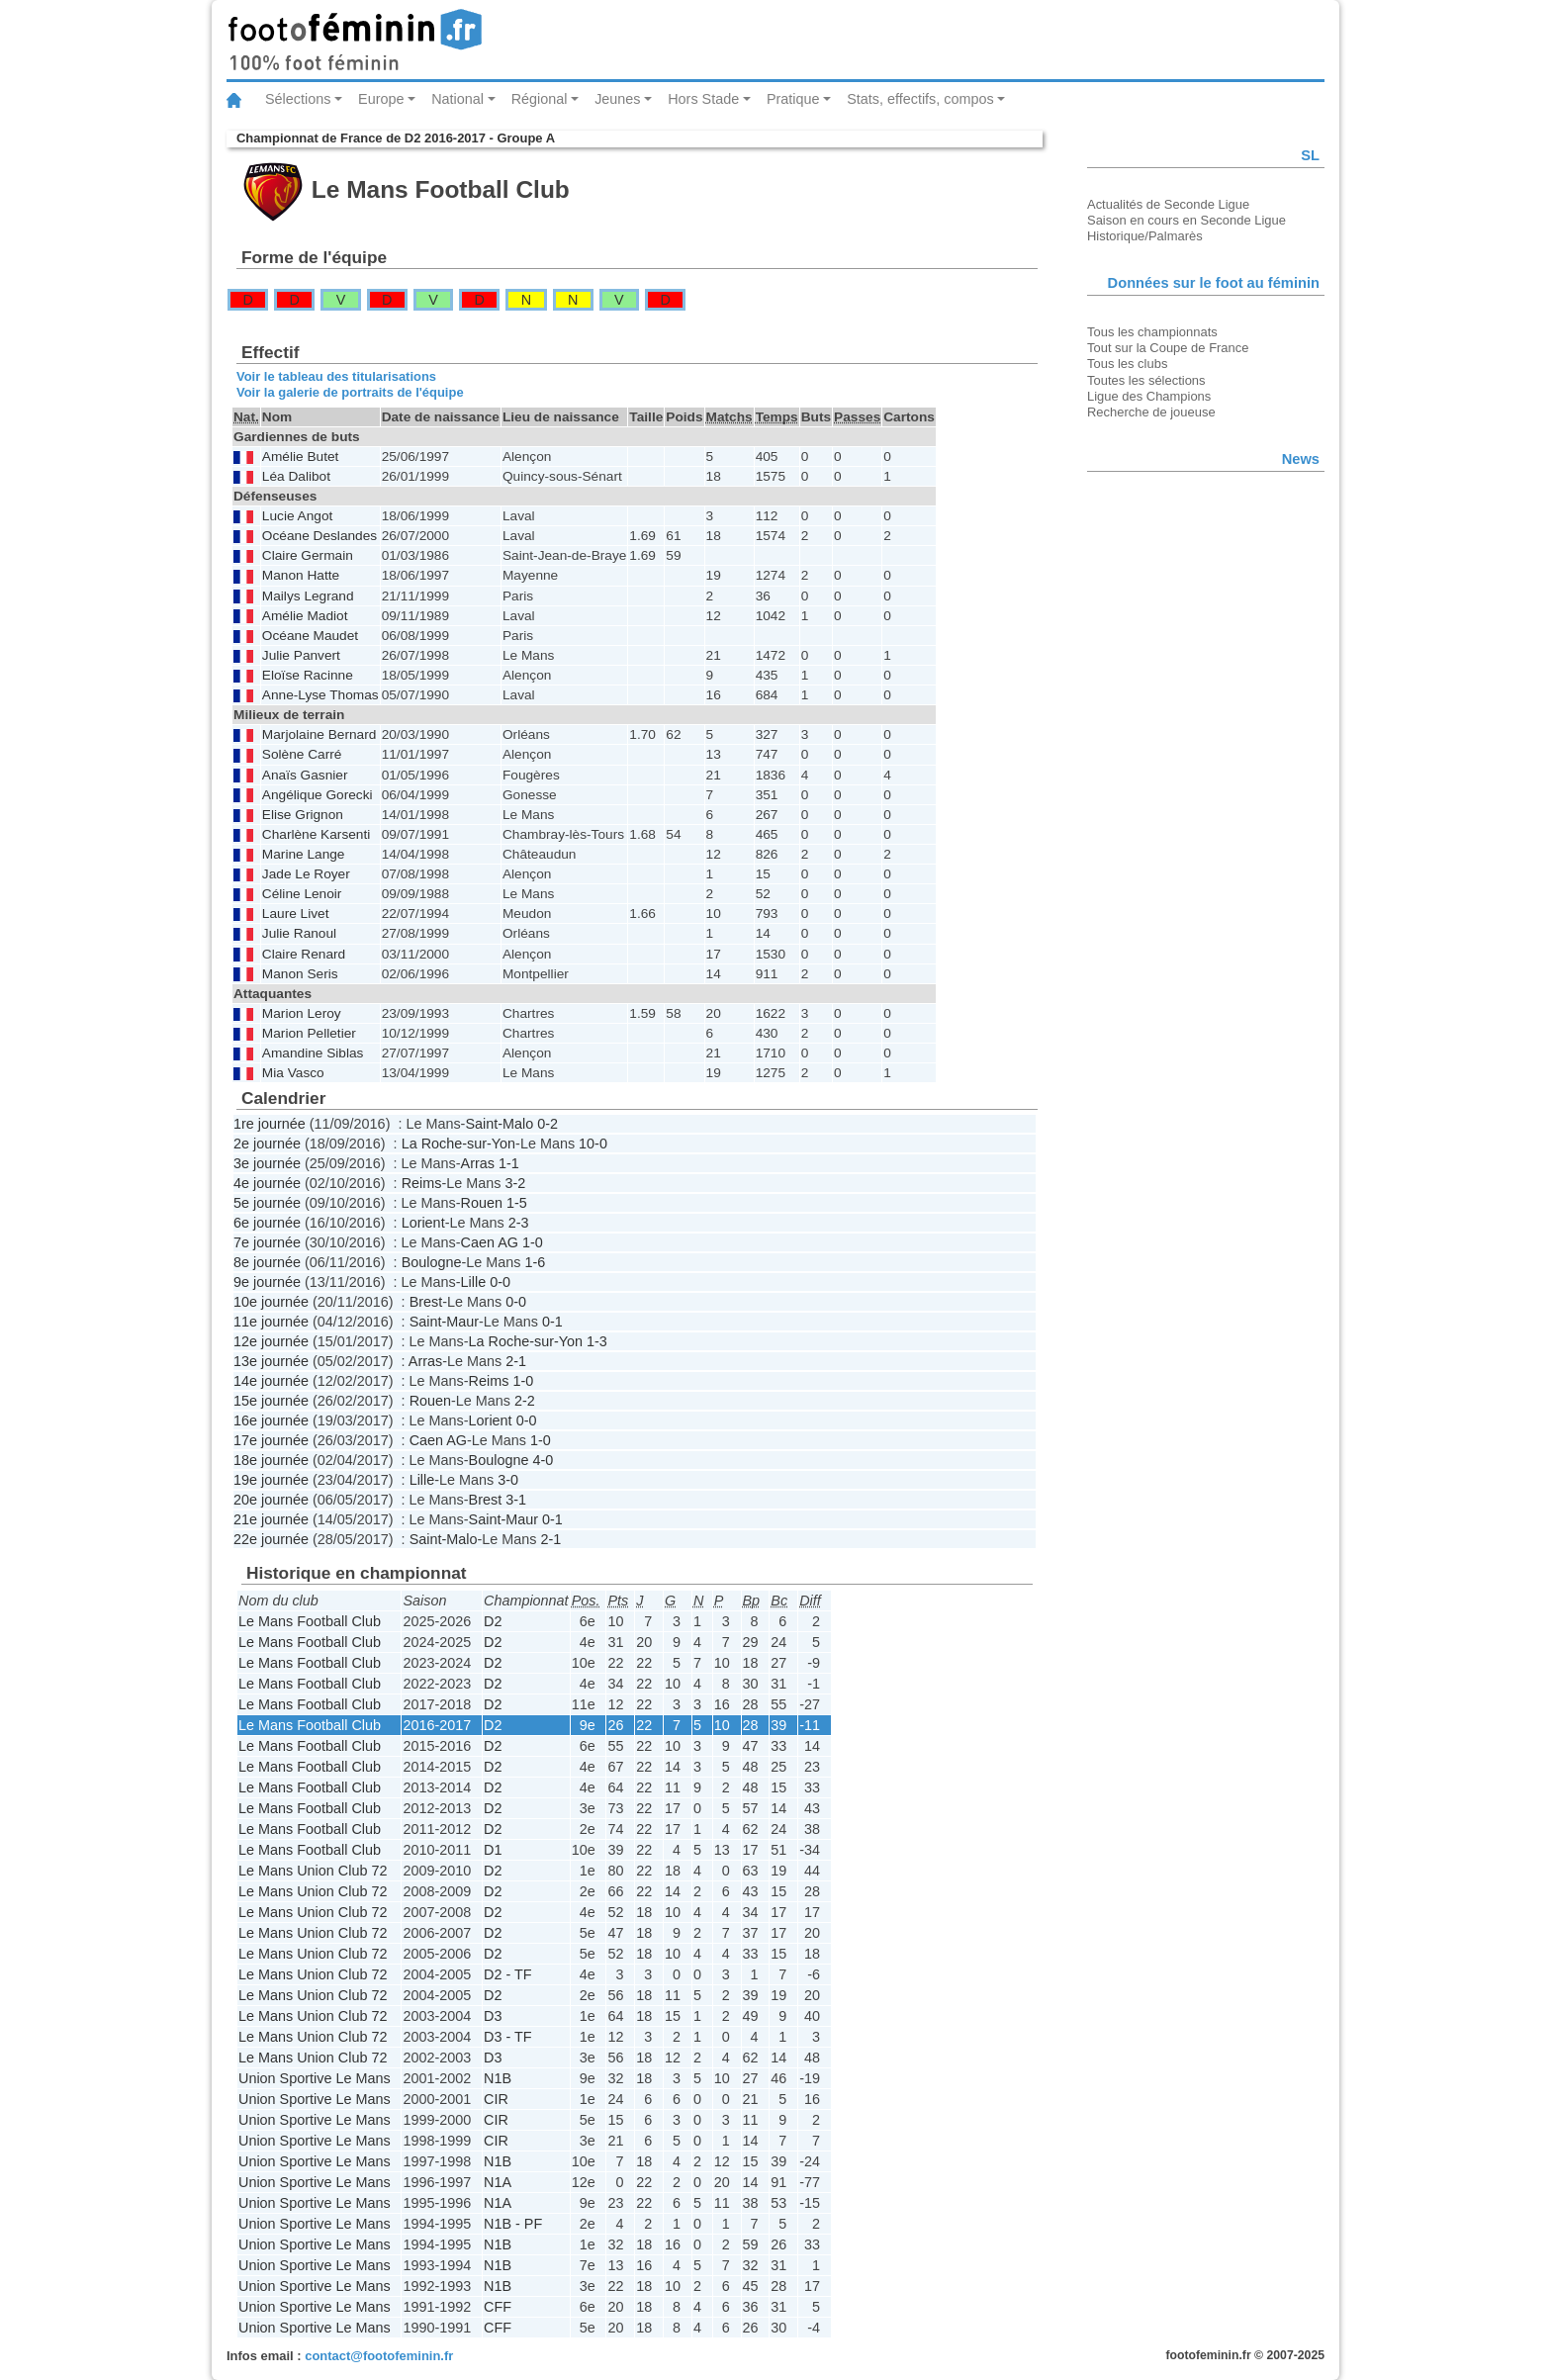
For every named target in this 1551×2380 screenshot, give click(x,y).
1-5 (516, 1203)
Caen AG (489, 1242)
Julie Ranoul (299, 933)
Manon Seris (300, 973)
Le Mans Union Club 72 (312, 1870)
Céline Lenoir (302, 893)
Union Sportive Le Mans (314, 2078)
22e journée (271, 1539)
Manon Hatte (300, 575)
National (457, 99)
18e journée (271, 1460)
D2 (493, 1621)
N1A (497, 2182)
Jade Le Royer (306, 874)
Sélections (297, 99)
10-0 (593, 1143)
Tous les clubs (1127, 363)
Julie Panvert (301, 655)
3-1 (515, 1500)
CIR (496, 2099)
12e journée (271, 1341)
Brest (426, 1302)
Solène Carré (302, 754)
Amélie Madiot (305, 615)
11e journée (271, 1321)
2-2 (524, 1401)
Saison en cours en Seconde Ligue (1186, 220)
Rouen (481, 1203)
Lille (474, 1282)
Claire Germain (307, 555)
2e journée (267, 1143)
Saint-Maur (444, 1321)
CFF (497, 2307)
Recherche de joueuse (1151, 412)
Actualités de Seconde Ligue (1168, 204)
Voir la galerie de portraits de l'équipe (350, 392)
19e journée (271, 1480)
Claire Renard (303, 954)
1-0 (532, 1242)
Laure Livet (295, 913)
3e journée (267, 1163)
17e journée (271, 1440)
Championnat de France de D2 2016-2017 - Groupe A (395, 138)
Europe (381, 99)
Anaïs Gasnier (305, 775)
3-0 (508, 1480)
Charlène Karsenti (316, 834)
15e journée (271, 1401)
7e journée (267, 1242)
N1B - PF (513, 2224)
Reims (422, 1183)
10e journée (271, 1302)
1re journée (269, 1124)
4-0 (542, 1460)
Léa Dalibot (296, 476)
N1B (497, 2078)
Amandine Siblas (313, 1053)
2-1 (515, 1361)
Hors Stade (703, 99)
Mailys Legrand (308, 596)
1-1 (509, 1163)
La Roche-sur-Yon (458, 1143)
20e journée (271, 1500)
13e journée (271, 1361)
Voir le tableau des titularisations (336, 376)
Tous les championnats (1152, 331)
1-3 (597, 1341)
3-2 (514, 1183)
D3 (493, 2016)
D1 (493, 1850)
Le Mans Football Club (309, 1621)
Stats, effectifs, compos (920, 99)
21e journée (271, 1519)
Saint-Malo (499, 1124)
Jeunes (617, 99)
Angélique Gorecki (317, 794)
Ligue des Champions (1149, 396)
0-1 (552, 1321)
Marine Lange (303, 854)
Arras (478, 1163)
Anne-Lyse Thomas (320, 694)
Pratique (793, 99)
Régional (539, 99)
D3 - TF (508, 2037)
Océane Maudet (310, 635)
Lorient (423, 1223)
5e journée (267, 1203)
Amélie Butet (300, 456)
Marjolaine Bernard (319, 734)
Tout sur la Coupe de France (1167, 347)
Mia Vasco (293, 1072)
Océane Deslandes (319, 535)
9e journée (267, 1282)
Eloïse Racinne (307, 675)
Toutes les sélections (1146, 380)
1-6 (534, 1262)
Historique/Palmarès (1145, 236)
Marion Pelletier (309, 1033)
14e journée (271, 1381)
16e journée (271, 1420)
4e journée (267, 1183)
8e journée (267, 1262)
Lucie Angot (297, 515)
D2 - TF (508, 1974)
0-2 (547, 1124)
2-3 (518, 1223)
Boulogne (432, 1262)
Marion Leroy (301, 1013)
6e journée (267, 1223)
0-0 (500, 1282)
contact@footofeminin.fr (379, 2355)
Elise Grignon (302, 814)
